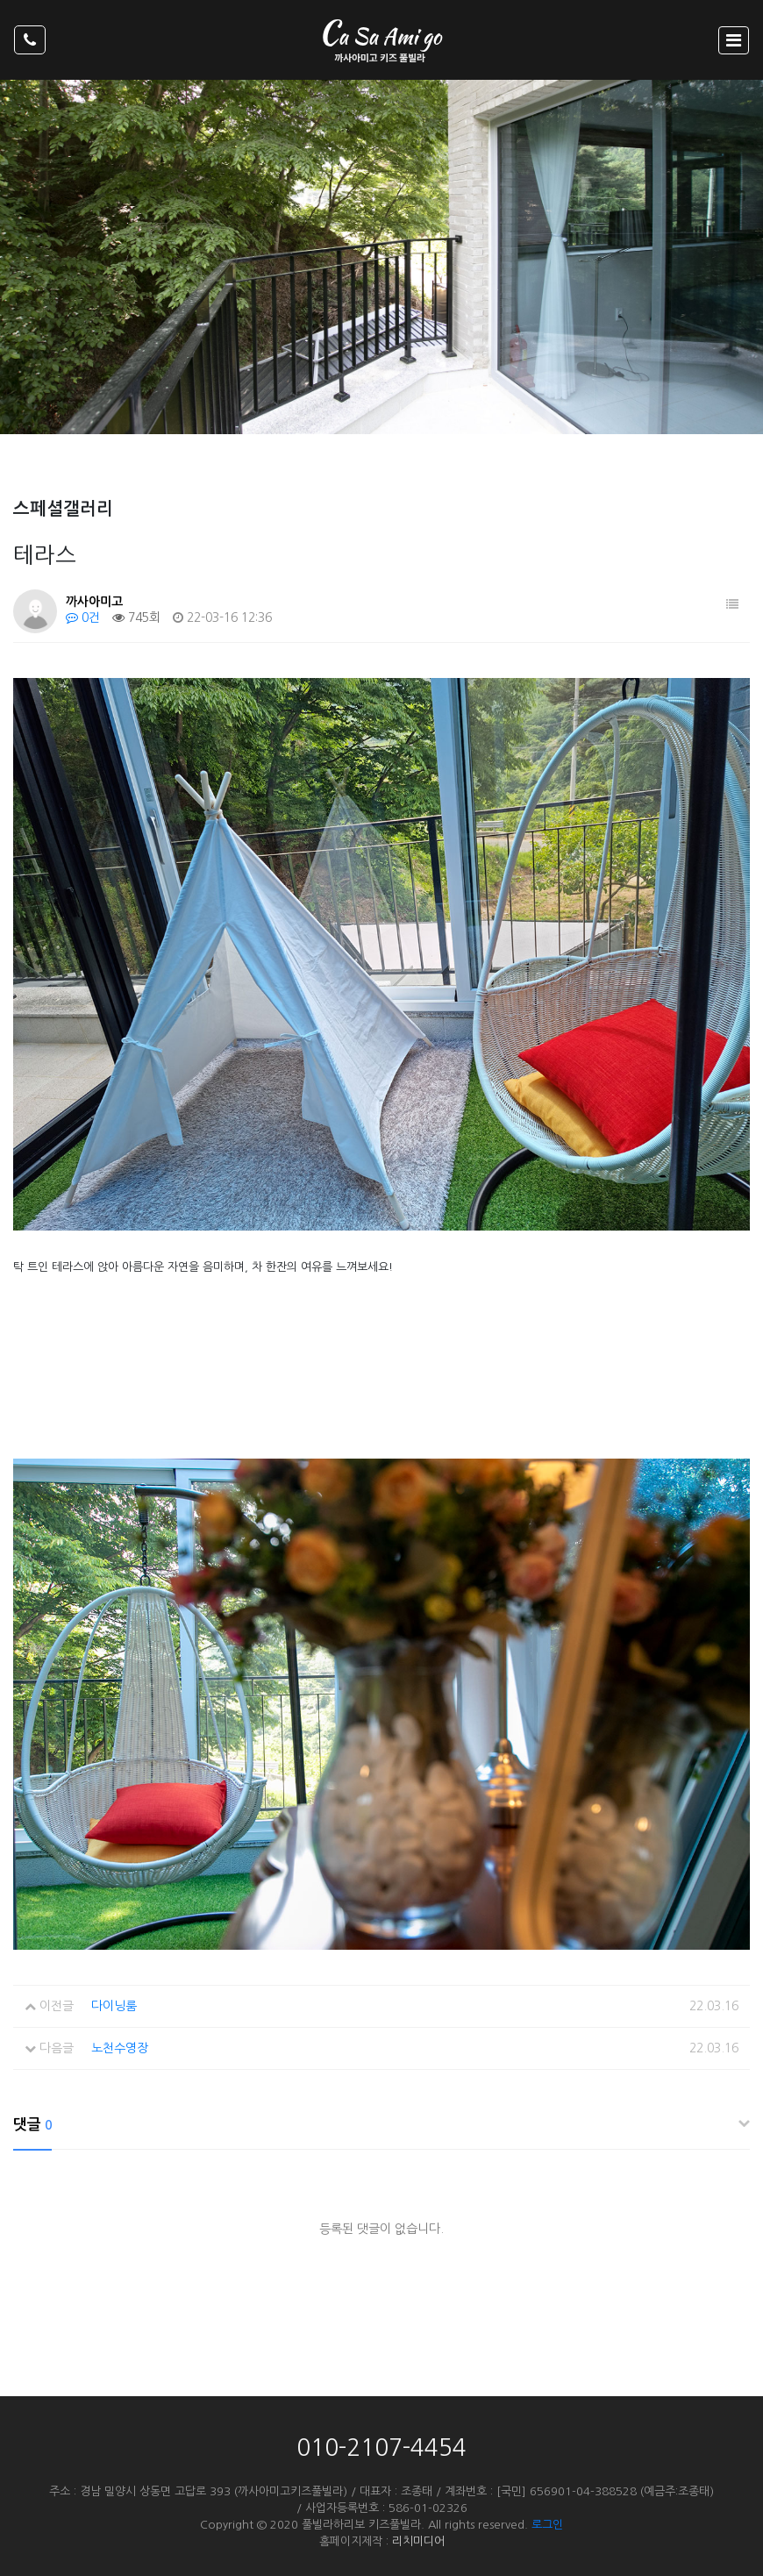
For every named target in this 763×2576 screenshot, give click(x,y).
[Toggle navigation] (733, 40)
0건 (83, 617)
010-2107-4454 (381, 2448)
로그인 (547, 2524)
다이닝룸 (114, 2006)
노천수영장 (119, 2048)
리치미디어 (418, 2541)
